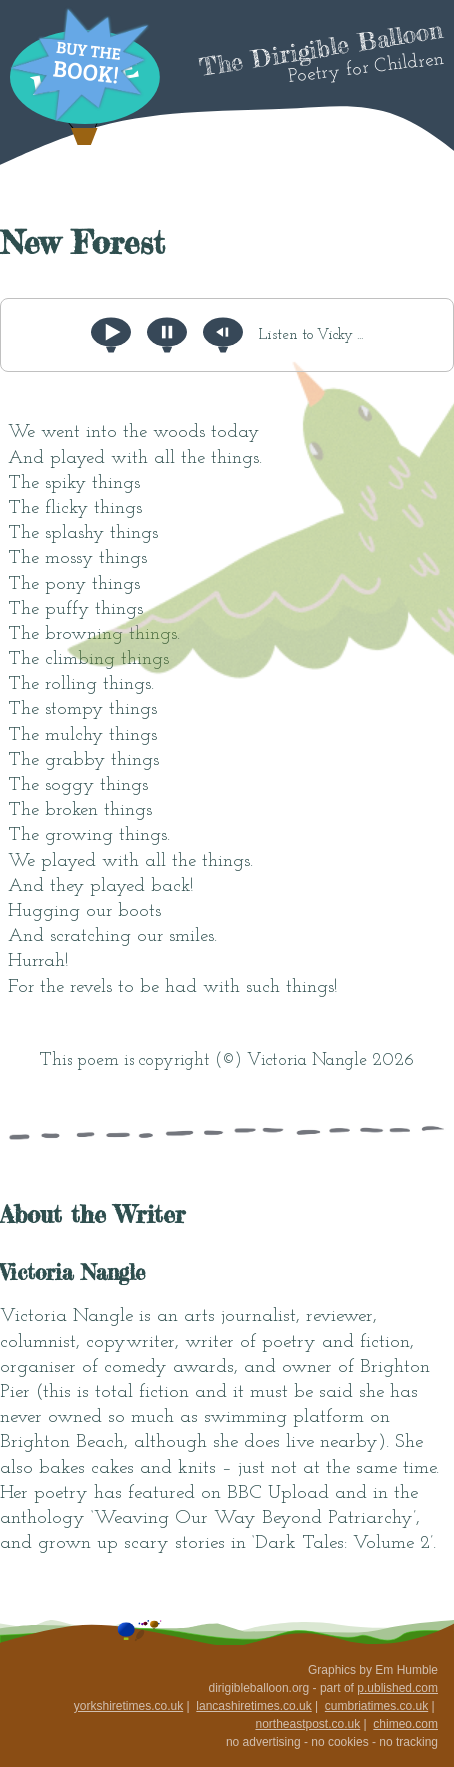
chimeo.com (405, 1724)
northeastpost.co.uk (307, 1724)
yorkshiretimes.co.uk (128, 1706)
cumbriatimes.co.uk (376, 1706)
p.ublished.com (397, 1688)
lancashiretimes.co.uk (253, 1706)
